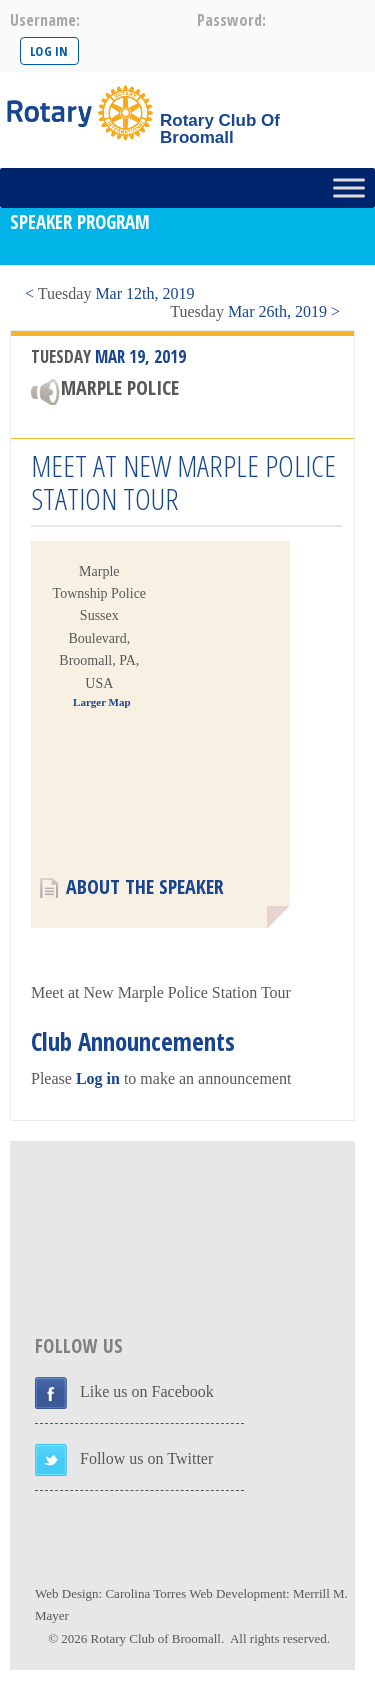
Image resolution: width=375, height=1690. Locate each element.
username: (45, 20)
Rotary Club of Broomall (156, 1638)
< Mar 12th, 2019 (109, 293)
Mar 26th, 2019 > (255, 311)
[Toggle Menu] (349, 187)
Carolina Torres (145, 1593)
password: (231, 20)
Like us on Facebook (147, 1391)
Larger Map (102, 702)
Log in (98, 1078)
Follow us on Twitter (146, 1458)
